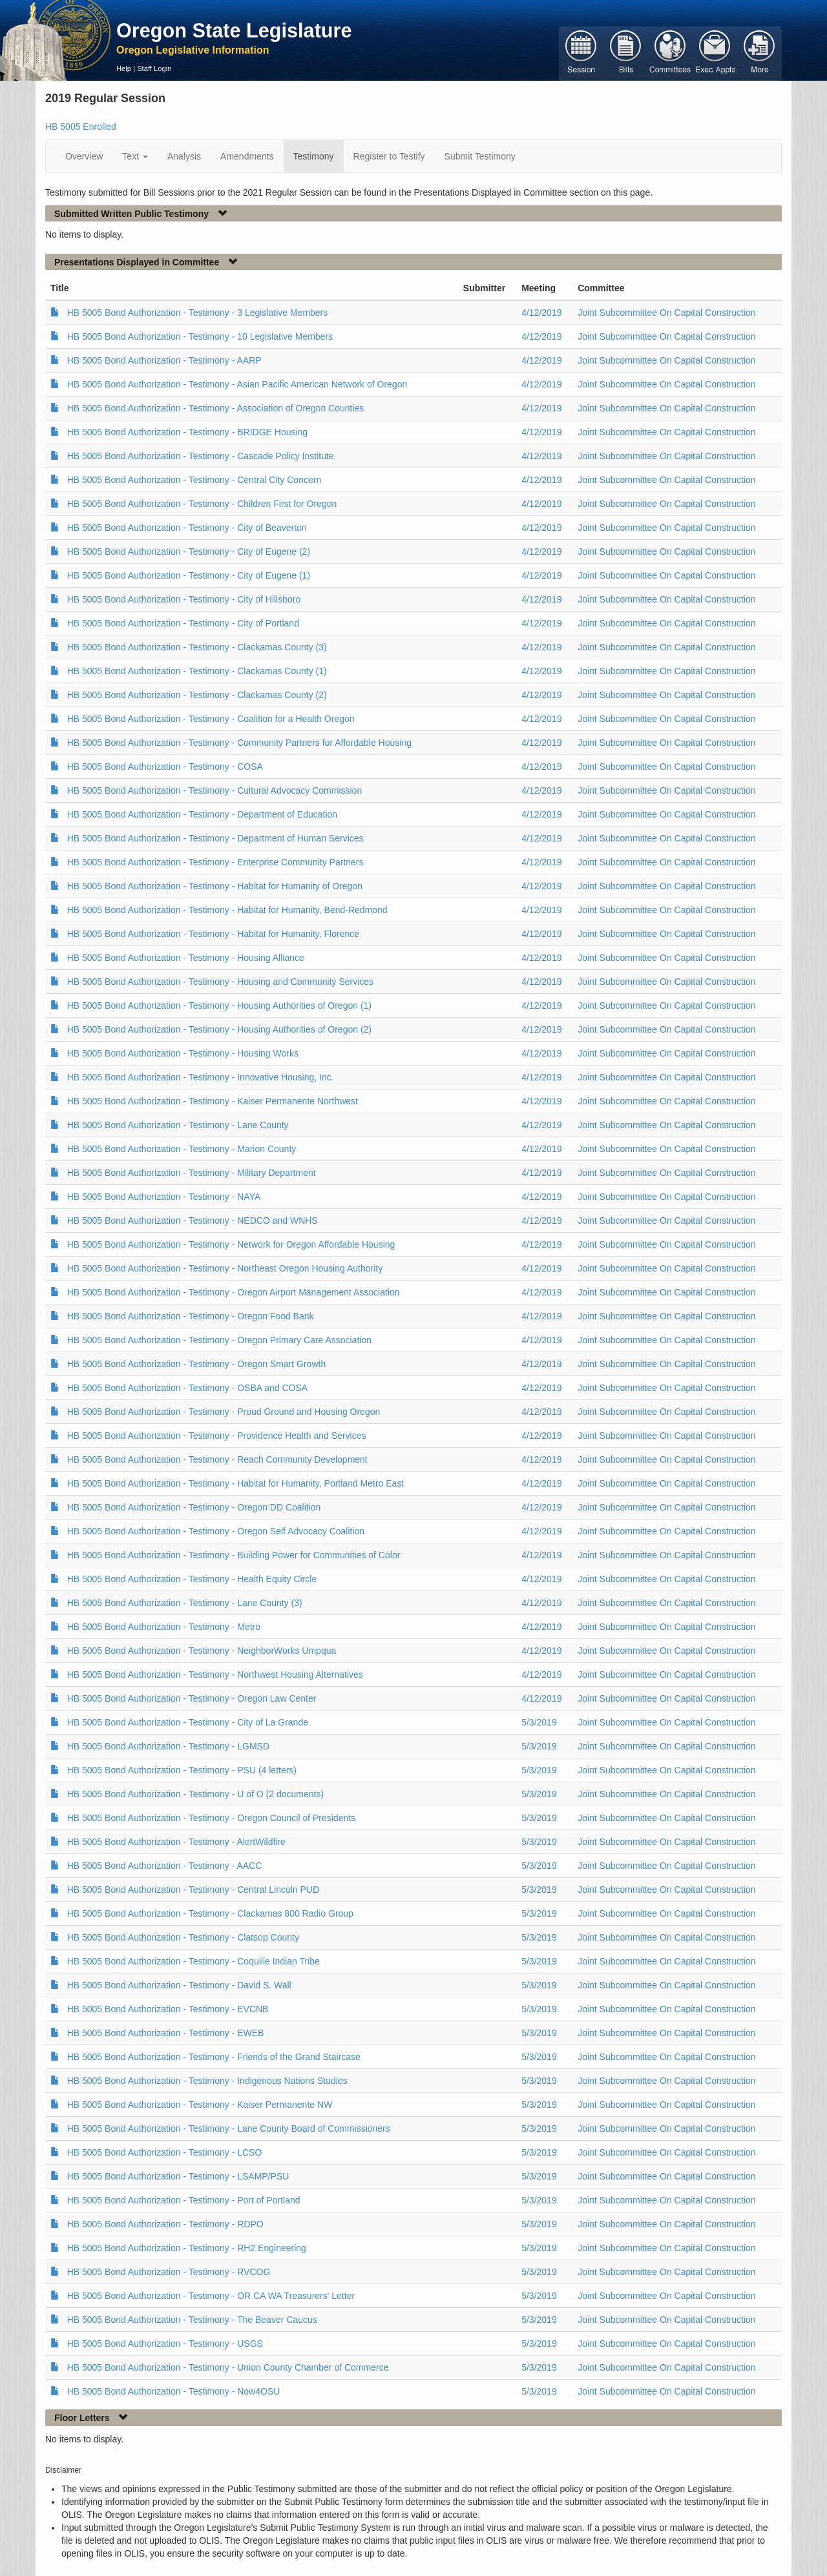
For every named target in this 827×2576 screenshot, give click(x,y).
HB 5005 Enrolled (80, 126)
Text (135, 156)
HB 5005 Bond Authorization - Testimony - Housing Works (182, 1053)
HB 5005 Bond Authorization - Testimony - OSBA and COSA (187, 1388)
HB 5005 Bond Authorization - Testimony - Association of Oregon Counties (215, 408)
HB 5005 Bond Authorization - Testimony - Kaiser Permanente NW (200, 2104)
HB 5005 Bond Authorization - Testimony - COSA (165, 766)
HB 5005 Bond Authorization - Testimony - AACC (164, 1865)
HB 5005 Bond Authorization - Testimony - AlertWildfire (176, 1842)
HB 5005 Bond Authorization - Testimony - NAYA (164, 1196)
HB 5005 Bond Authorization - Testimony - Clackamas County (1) (197, 671)
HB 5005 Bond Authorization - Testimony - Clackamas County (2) (197, 695)
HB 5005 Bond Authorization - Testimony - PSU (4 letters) (182, 1770)
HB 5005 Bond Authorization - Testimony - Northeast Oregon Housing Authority (224, 1268)
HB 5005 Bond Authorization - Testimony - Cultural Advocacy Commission (214, 790)
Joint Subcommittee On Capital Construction (666, 312)
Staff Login (154, 68)
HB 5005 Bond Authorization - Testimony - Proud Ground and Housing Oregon (224, 1411)
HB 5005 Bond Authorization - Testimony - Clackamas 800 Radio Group (210, 1913)
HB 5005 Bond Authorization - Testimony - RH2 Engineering (186, 2248)
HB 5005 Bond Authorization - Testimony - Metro (163, 1627)
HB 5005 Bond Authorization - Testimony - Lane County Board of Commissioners (228, 2128)
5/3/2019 (539, 1722)
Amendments (246, 156)
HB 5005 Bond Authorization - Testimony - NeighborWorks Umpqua (202, 1650)
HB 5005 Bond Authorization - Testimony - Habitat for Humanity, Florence (213, 934)
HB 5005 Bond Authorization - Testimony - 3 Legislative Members (197, 312)
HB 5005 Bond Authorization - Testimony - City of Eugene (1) (188, 575)
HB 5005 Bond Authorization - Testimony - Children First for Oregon (202, 504)
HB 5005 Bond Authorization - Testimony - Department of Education (202, 814)
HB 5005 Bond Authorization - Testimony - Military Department (191, 1173)
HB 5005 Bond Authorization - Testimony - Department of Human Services (215, 838)
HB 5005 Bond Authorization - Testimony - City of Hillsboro (184, 599)
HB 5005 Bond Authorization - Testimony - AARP (164, 360)
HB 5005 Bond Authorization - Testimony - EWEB (165, 2033)
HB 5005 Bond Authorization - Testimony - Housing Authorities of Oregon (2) (219, 1029)
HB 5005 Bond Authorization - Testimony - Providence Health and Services (216, 1435)
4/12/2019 (541, 312)
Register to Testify (389, 156)
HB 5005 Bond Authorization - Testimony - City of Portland (183, 623)
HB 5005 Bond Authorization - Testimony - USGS (165, 2343)
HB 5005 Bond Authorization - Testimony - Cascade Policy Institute (200, 456)
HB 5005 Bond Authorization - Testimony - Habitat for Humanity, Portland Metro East (235, 1483)
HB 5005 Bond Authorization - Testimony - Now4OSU (173, 2391)
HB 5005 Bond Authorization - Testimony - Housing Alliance (185, 958)
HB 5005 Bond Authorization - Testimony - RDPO (165, 2224)
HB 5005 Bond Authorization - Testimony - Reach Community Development (217, 1459)
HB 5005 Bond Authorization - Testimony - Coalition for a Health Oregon (211, 719)
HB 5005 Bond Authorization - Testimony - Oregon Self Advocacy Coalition (215, 1531)
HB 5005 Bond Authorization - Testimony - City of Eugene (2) (188, 551)
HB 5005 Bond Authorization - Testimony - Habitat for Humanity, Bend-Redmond (227, 910)
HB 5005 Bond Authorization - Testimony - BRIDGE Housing (187, 432)
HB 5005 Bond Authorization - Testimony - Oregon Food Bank (190, 1316)
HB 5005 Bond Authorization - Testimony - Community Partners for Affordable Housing (239, 742)
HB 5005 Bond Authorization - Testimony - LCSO (164, 2152)
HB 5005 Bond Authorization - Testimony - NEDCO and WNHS (192, 1220)
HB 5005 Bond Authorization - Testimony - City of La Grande (187, 1722)
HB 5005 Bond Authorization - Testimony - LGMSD (168, 1746)
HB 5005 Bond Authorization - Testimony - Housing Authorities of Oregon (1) (219, 1005)
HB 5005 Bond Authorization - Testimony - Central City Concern (194, 480)
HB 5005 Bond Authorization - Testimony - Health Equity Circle (192, 1579)
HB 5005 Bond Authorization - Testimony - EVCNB (168, 2009)
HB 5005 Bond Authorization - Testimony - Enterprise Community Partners (215, 862)
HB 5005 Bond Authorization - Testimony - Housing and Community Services (220, 981)
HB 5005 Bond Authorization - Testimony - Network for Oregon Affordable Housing (231, 1244)
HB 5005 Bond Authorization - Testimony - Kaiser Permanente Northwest (212, 1101)
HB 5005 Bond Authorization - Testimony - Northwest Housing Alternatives (215, 1674)
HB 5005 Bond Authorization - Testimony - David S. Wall (179, 1985)
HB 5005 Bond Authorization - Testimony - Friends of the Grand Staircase (214, 2057)
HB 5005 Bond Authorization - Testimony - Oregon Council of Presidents (211, 1818)
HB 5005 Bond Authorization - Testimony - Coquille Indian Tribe (193, 1961)
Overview (84, 156)
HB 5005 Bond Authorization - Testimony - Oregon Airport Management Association (233, 1292)
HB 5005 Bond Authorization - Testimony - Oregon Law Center (192, 1698)
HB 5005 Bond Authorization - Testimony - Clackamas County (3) (197, 647)
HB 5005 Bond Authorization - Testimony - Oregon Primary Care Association (219, 1340)
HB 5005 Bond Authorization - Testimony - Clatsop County (183, 1937)
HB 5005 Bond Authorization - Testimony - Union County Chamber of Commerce (228, 2367)
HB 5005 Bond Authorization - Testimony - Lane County (178, 1125)
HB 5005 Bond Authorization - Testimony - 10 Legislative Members (200, 336)
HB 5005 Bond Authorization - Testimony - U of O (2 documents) (195, 1794)
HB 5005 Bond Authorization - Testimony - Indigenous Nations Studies (207, 2081)
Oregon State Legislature (234, 30)
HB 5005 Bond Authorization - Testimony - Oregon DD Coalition (194, 1507)
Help (123, 68)
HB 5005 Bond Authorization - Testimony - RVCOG (169, 2272)
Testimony (313, 156)
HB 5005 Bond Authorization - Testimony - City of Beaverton (187, 527)
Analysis (184, 156)
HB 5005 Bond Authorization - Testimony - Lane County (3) (184, 1603)
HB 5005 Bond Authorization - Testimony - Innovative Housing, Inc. (200, 1077)
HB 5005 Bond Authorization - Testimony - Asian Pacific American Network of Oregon (237, 384)
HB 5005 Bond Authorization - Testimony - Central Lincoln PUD (193, 1889)
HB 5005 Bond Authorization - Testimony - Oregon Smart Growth (196, 1364)
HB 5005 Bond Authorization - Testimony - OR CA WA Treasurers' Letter (211, 2296)
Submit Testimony (480, 156)
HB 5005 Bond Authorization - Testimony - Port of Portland (183, 2200)
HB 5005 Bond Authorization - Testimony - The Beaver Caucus (192, 2319)
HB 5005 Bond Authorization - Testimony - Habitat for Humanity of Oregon (214, 886)
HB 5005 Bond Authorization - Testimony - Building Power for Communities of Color (234, 1555)
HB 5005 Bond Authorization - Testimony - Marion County (182, 1149)
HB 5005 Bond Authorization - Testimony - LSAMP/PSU (178, 2176)
